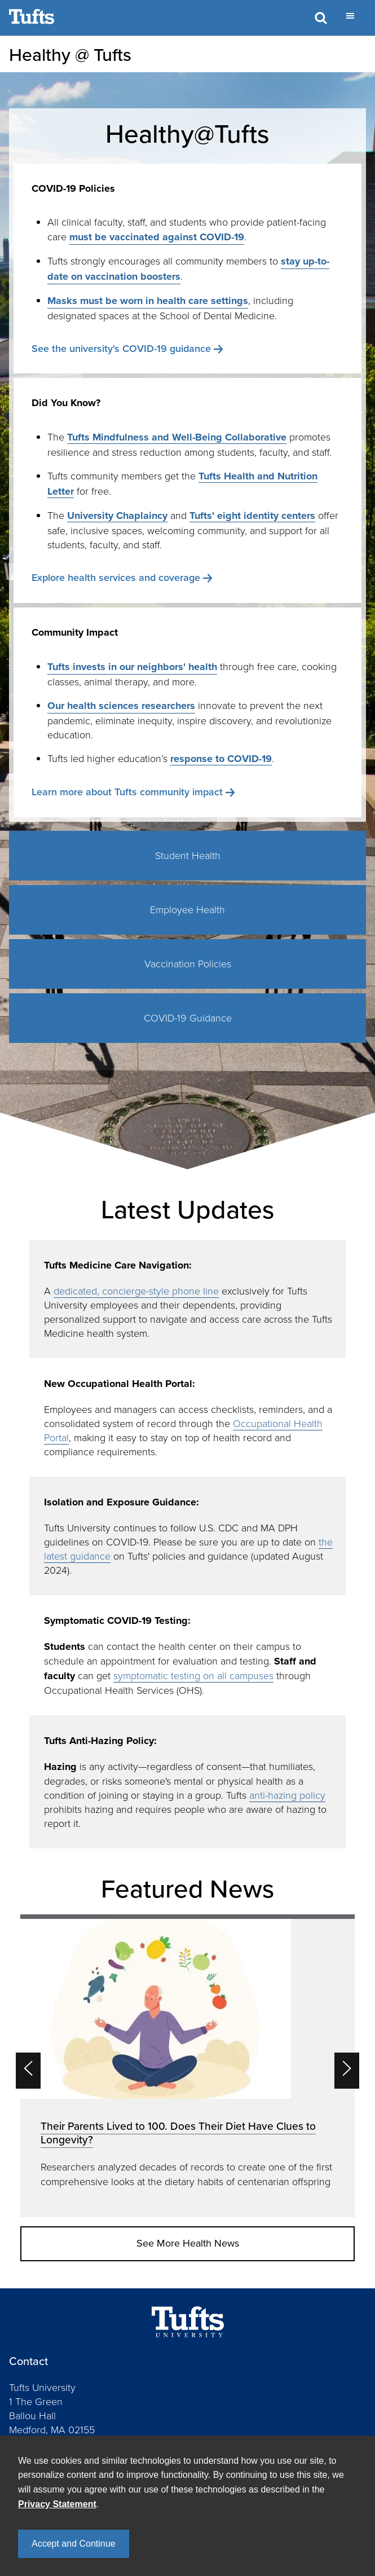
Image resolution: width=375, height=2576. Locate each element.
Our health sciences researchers (121, 705)
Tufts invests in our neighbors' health (132, 666)
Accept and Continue (74, 2543)
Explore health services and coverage (116, 577)
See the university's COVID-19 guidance (121, 348)
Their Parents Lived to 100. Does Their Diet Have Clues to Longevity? (178, 2132)
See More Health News (187, 2243)
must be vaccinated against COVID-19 (156, 237)
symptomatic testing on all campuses (193, 1675)
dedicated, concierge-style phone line (136, 1290)
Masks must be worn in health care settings (147, 300)
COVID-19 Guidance (188, 1017)
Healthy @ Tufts (70, 54)
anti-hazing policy (287, 1795)
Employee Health (187, 909)
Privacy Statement (57, 2504)
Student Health (187, 855)
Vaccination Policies (187, 963)
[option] (187, 2065)
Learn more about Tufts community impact (127, 792)
